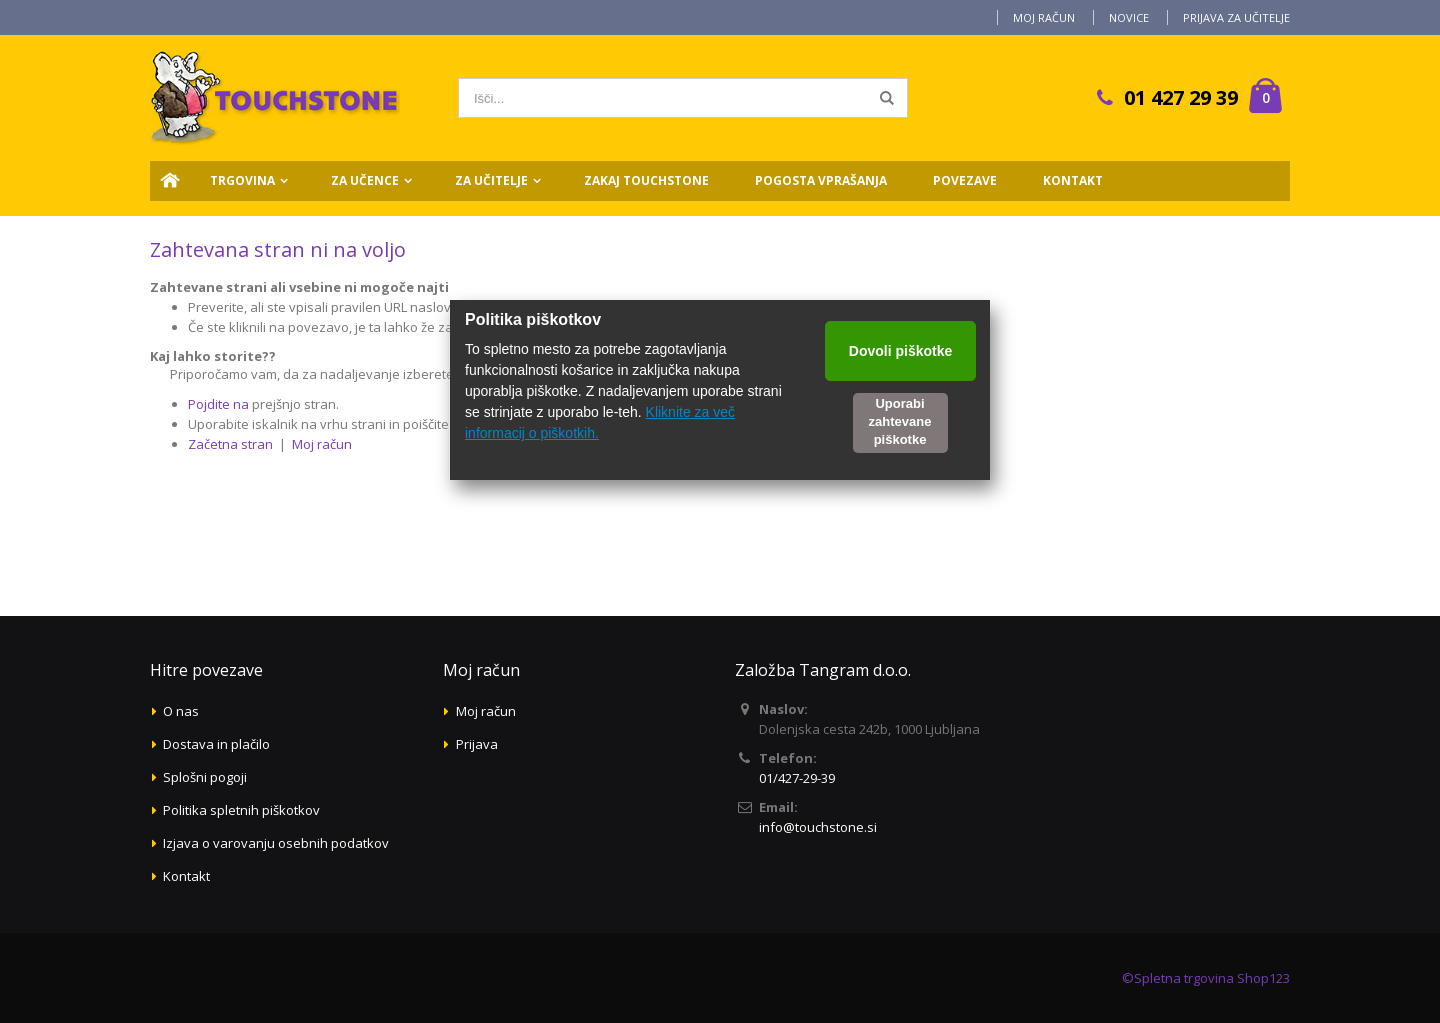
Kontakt (1073, 180)
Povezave (965, 180)
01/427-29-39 (797, 778)
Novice (1129, 17)
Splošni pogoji (205, 777)
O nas (181, 711)
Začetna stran (230, 444)
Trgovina (242, 180)
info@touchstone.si (818, 827)
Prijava (477, 744)
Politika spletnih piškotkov (241, 810)
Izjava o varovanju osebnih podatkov (276, 843)
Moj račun (1044, 17)
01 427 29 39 (1181, 97)
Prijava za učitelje (1236, 17)
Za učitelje (491, 180)
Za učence (365, 180)
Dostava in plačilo (216, 744)
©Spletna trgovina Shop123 (1206, 978)
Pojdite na (218, 404)
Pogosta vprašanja (821, 180)
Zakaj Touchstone (646, 180)
